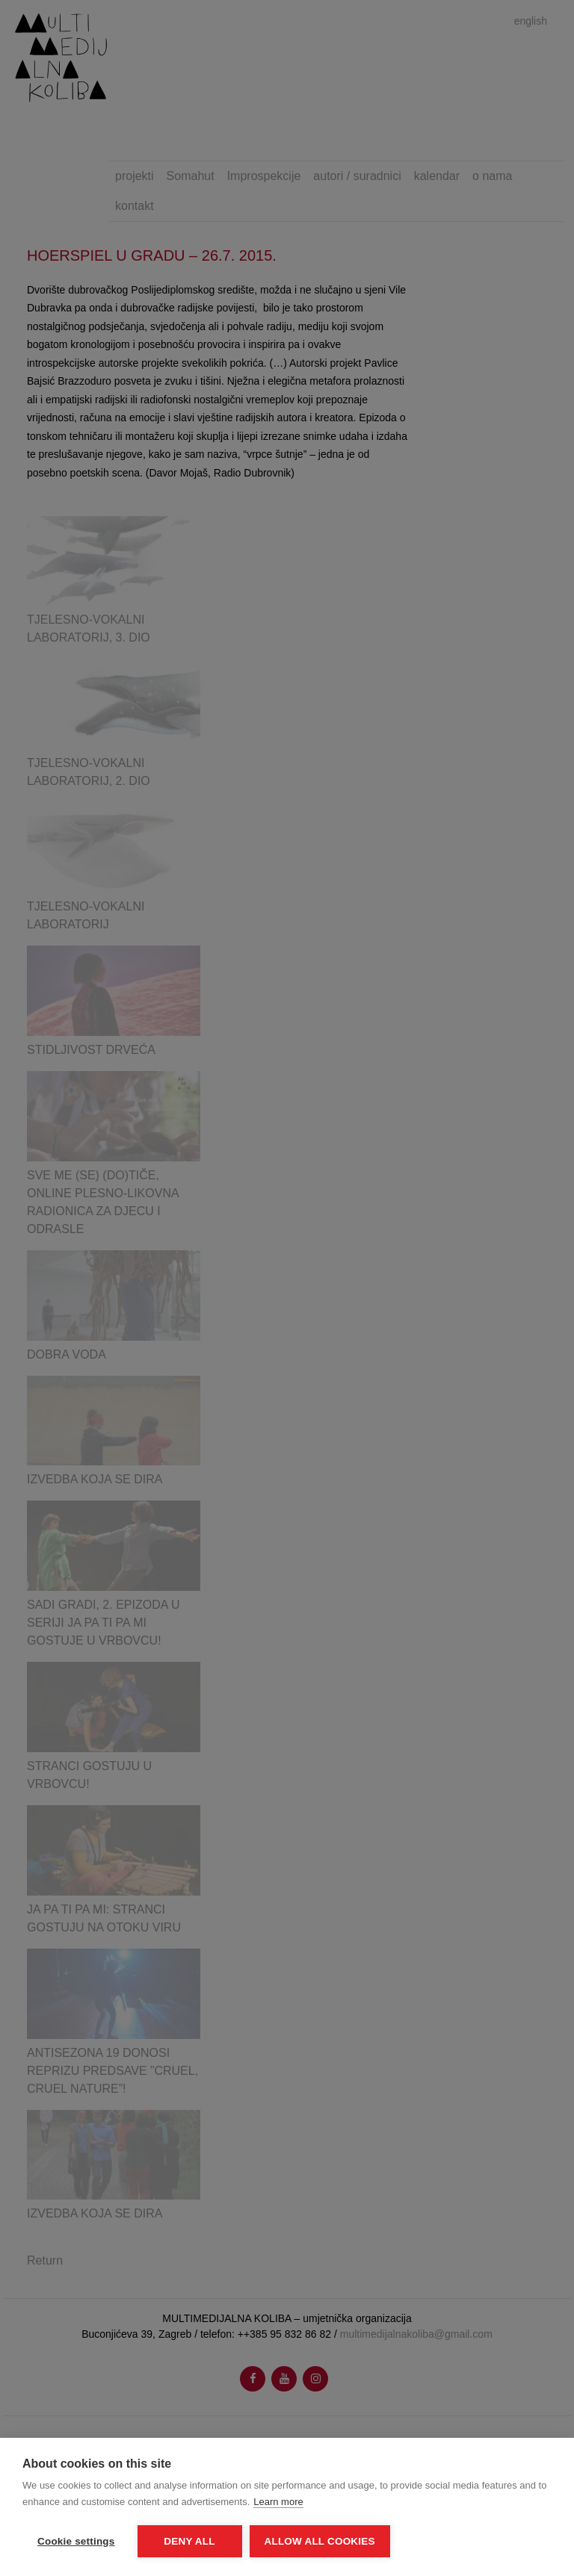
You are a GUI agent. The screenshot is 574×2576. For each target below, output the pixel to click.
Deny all (189, 2541)
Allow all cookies (320, 2541)
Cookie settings (76, 2541)
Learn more (278, 2501)
